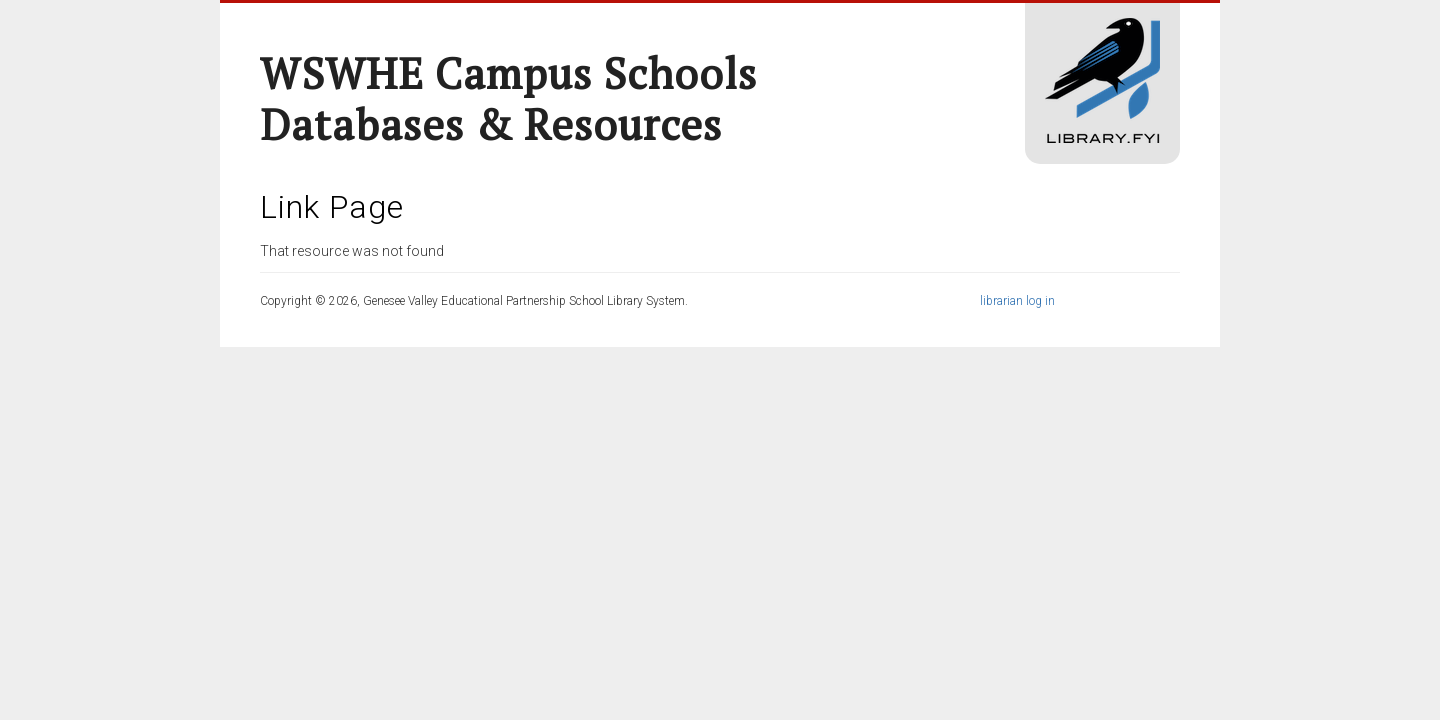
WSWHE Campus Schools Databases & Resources (508, 98)
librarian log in (1017, 301)
